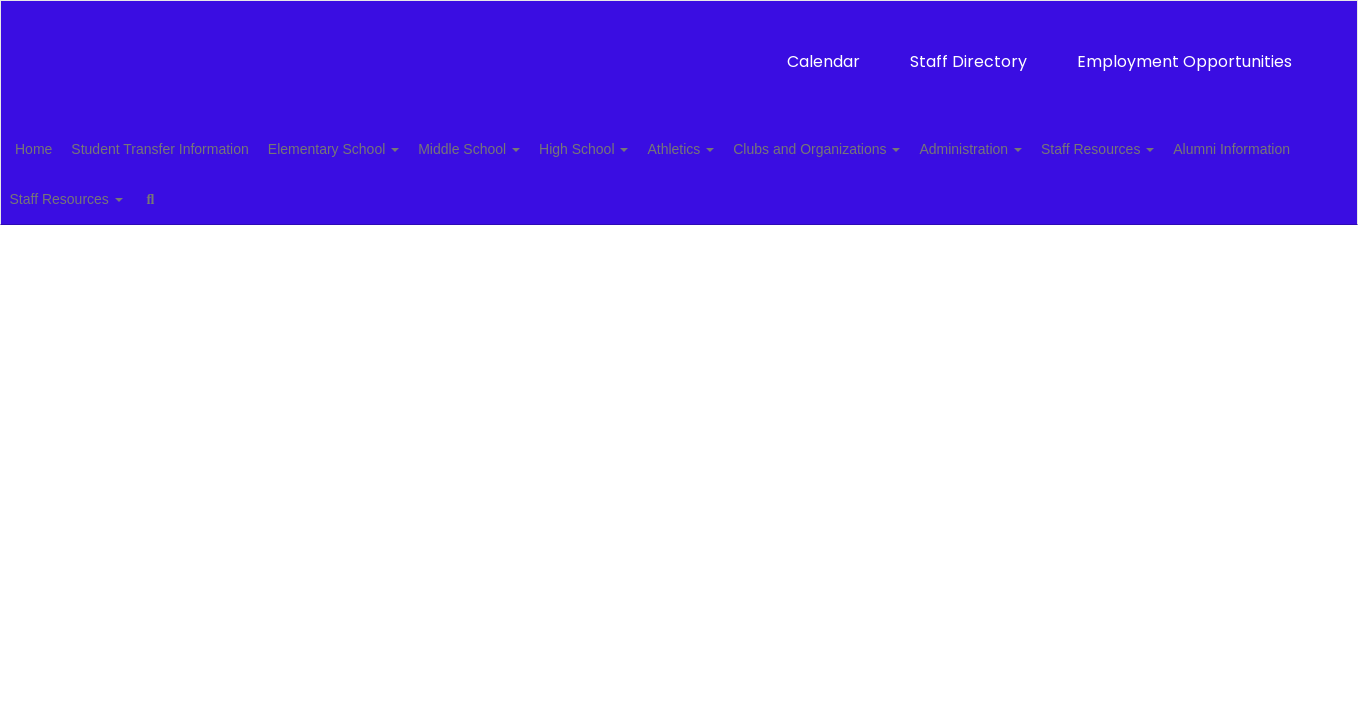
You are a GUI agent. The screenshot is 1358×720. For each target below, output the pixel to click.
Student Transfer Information (201, 146)
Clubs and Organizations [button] (913, 146)
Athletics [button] (766, 146)
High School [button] (658, 146)
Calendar (544, 51)
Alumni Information (104, 196)
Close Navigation (436, 204)
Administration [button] (1078, 146)
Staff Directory (689, 51)
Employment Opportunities (905, 51)
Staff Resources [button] (1216, 146)
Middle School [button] (533, 146)
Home (64, 146)
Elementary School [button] (386, 146)
